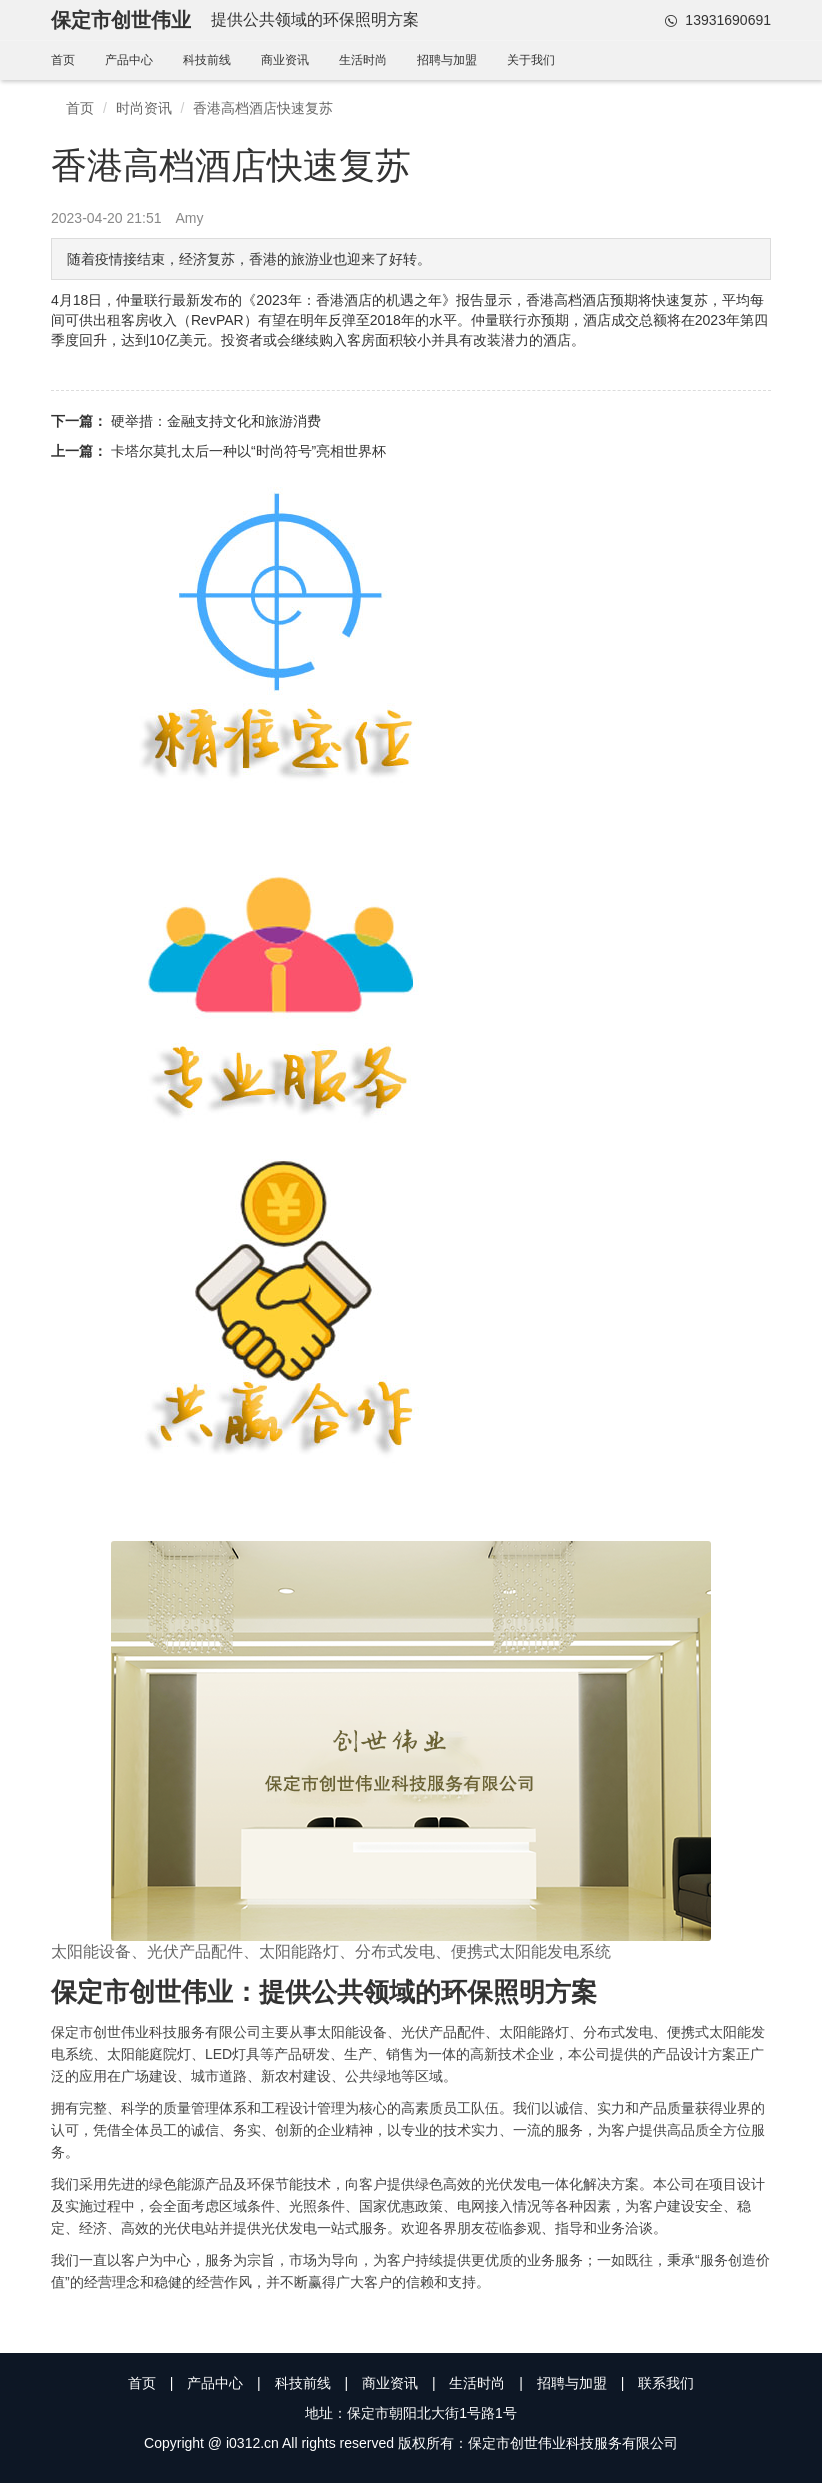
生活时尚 (363, 60)
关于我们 (531, 60)
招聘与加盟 (447, 60)
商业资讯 (285, 60)
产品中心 (129, 60)
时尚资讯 (144, 108)
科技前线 (207, 60)
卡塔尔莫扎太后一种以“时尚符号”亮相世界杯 (248, 451)
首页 (63, 60)
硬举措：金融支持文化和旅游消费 (216, 421)
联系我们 (666, 2383)
